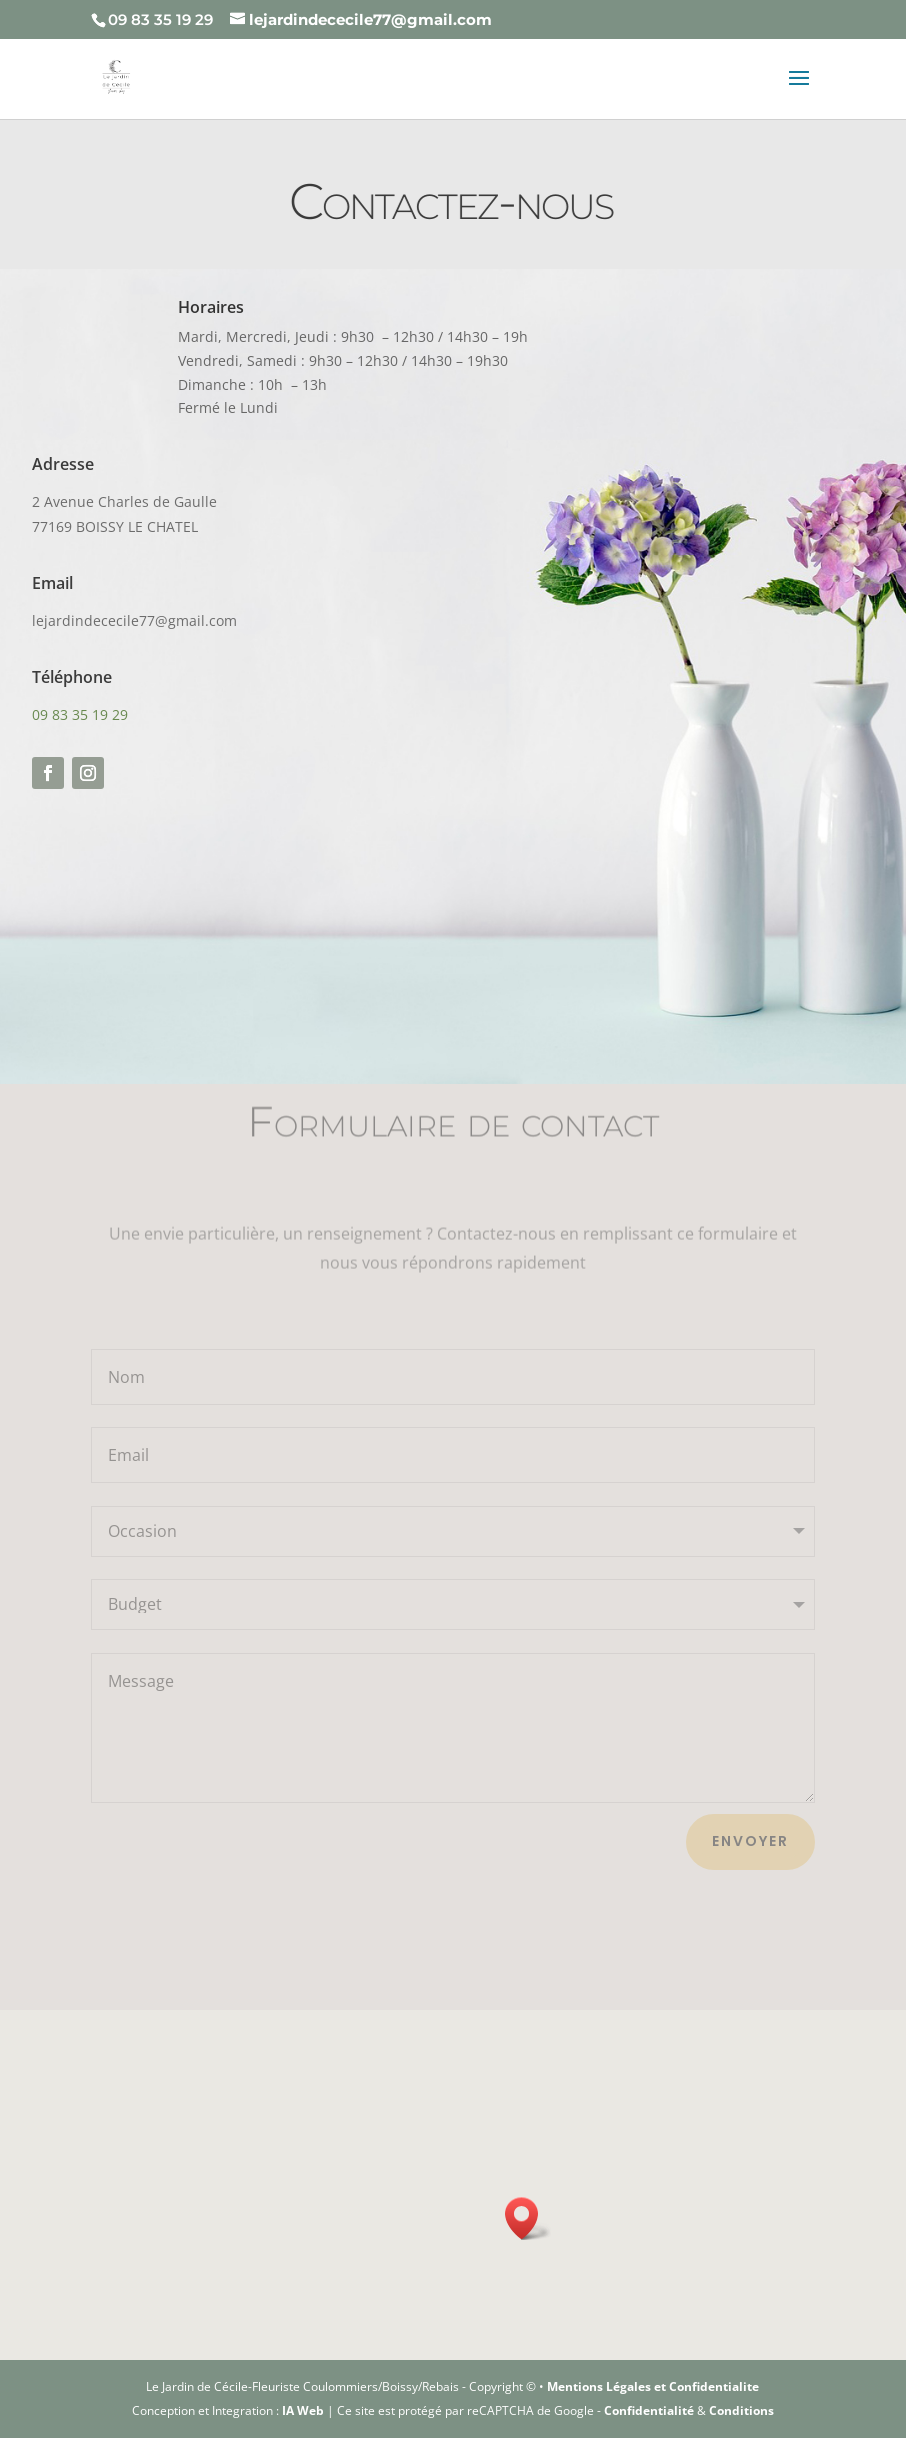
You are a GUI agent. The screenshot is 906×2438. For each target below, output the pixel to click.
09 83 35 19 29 (79, 714)
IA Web (303, 2410)
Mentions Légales (600, 2386)
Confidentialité (649, 2410)
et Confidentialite (706, 2386)
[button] (528, 2218)
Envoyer (750, 1841)
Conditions (741, 2410)
